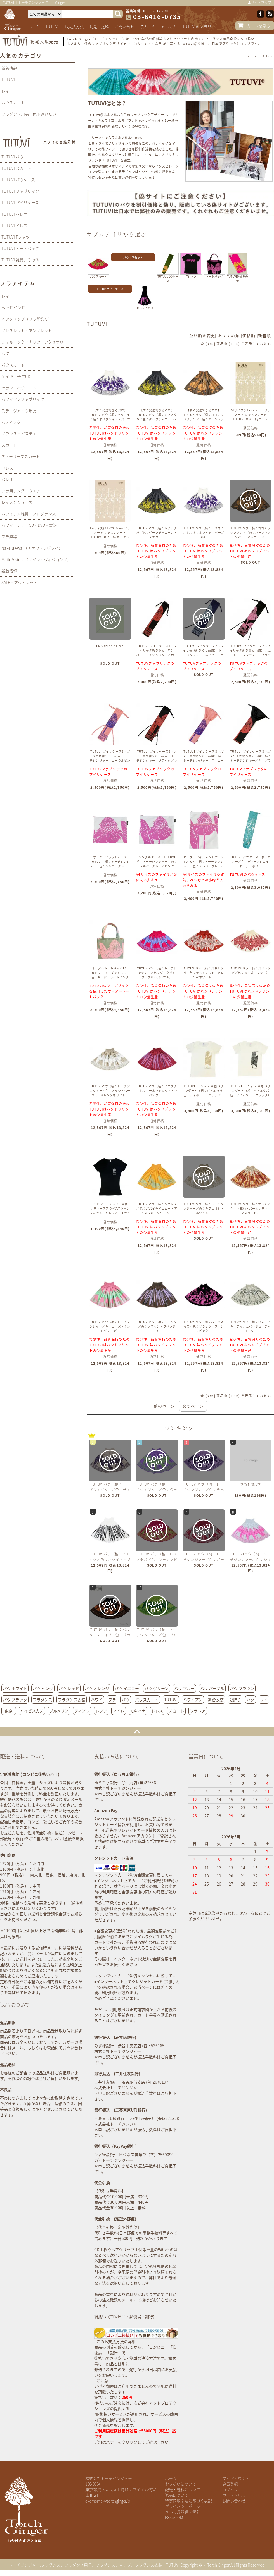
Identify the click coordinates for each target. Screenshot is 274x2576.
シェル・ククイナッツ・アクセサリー (34, 342)
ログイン (230, 2489)
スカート (9, 445)
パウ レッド (69, 1688)
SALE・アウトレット (19, 582)
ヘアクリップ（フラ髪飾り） (26, 319)
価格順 (248, 335)
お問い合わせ (234, 2500)
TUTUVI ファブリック (20, 191)
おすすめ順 (229, 335)
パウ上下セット (133, 257)
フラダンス (42, 1699)
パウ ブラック (15, 1699)
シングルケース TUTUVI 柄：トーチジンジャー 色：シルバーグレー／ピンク (157, 861)
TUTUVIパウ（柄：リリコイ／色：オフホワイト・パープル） (203, 532)
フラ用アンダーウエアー (22, 491)
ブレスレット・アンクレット (26, 330)
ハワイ (97, 1699)
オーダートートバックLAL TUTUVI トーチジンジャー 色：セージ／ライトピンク (111, 972)
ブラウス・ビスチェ (19, 433)
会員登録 (230, 2484)
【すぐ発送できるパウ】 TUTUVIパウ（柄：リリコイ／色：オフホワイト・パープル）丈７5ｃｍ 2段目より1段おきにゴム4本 (110, 419)
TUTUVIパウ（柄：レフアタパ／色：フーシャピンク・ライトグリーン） (157, 1560)
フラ (112, 1699)
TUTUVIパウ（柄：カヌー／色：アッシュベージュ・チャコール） (250, 1326)
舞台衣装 (216, 1699)
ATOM (178, 2517)
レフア (101, 1711)
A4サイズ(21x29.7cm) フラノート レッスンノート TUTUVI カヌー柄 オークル (110, 532)
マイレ (118, 1711)
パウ (125, 1699)
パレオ (7, 479)
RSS (168, 2517)
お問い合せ (124, 26)
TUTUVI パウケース (18, 179)
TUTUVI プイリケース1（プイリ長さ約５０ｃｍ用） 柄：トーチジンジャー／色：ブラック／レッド (156, 652)
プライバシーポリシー (184, 2506)
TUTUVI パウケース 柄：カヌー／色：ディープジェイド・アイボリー (250, 861)
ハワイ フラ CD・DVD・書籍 (29, 525)
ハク (5, 353)
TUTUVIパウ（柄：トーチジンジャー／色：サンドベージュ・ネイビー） (110, 1490)
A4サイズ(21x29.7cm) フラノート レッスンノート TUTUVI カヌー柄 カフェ (250, 414)
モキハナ (138, 1711)
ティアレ (82, 1711)
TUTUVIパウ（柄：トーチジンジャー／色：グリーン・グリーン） (156, 1635)
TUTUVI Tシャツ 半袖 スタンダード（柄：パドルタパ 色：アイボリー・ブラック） (251, 1090)
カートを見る (258, 25)
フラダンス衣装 (71, 1699)
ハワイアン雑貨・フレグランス (28, 513)
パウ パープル (212, 1688)
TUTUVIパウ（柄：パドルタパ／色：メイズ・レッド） (251, 970)
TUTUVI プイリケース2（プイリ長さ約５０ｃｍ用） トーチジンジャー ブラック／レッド (157, 758)
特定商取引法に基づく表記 (188, 2500)
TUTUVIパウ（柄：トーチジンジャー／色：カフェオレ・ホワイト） (203, 1208)
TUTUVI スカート (16, 168)
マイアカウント (236, 2478)
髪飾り (235, 1699)
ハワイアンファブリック (22, 399)
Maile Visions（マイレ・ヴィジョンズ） (36, 559)
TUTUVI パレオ (14, 214)
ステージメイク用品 (19, 410)
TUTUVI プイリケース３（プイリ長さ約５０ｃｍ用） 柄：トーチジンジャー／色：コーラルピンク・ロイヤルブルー (204, 758)
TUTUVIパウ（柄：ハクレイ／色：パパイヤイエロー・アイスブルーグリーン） (156, 1208)
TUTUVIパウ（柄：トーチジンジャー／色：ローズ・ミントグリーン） (110, 1326)
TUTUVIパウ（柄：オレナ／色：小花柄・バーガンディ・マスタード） (250, 1208)
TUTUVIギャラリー (198, 26)
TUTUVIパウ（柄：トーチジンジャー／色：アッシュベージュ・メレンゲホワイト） (110, 1090)
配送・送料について (182, 2489)
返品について (176, 2495)
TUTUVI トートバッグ (20, 248)
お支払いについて (180, 2484)
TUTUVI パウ (12, 156)
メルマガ (169, 26)
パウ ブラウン (242, 1688)
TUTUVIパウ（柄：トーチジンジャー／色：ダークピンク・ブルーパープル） (157, 972)
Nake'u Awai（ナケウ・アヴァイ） (32, 548)
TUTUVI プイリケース (20, 202)
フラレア (198, 1711)
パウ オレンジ (97, 1688)
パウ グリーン (157, 1688)
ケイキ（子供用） (17, 376)
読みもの (147, 26)
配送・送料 (99, 26)
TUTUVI (52, 26)
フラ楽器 (9, 536)
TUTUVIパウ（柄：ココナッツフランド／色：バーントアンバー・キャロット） (250, 532)
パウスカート (13, 102)
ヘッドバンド (13, 307)
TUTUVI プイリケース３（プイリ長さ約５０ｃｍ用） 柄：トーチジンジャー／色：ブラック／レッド (250, 758)
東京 (9, 1711)
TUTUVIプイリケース (110, 289)
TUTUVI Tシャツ (15, 237)
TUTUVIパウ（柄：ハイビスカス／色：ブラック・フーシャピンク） (203, 1326)
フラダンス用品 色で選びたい (28, 114)
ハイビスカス (32, 1711)
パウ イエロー (127, 1688)
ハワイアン (192, 1699)
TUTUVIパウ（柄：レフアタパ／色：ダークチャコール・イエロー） (156, 532)
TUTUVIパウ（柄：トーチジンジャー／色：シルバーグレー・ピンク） (250, 1560)
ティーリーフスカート (20, 456)
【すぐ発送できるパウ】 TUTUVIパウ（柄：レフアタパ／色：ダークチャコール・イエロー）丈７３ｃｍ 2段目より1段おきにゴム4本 (156, 419)
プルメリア (59, 1711)
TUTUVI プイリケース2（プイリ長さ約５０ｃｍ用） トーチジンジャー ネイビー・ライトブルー (204, 652)
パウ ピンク (43, 1688)
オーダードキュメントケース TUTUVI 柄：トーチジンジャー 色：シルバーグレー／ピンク (205, 864)
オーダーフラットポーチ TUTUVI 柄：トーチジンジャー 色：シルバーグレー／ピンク (110, 864)
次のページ (193, 1406)
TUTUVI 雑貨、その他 (20, 260)
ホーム (34, 26)
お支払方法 (74, 26)
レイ (5, 91)
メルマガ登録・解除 (182, 2512)
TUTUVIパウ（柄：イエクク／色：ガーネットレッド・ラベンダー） (156, 1090)
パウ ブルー (184, 1688)
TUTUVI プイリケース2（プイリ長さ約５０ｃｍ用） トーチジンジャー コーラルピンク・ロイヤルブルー (110, 758)
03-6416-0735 (157, 16)
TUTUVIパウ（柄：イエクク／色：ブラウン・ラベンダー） (157, 1326)
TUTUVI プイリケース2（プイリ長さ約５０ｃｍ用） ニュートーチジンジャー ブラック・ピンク (250, 652)
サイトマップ (259, 2)
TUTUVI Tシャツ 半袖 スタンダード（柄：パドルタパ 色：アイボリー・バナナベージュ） (204, 1093)
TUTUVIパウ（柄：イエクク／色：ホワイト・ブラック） (110, 1560)
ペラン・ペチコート (19, 387)
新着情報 (9, 68)
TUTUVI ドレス (14, 225)
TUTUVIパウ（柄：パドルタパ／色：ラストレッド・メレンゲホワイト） (203, 972)
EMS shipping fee (110, 646)
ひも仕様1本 (250, 1484)
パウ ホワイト (15, 1688)
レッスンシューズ (16, 502)
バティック (11, 422)
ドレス (7, 468)
